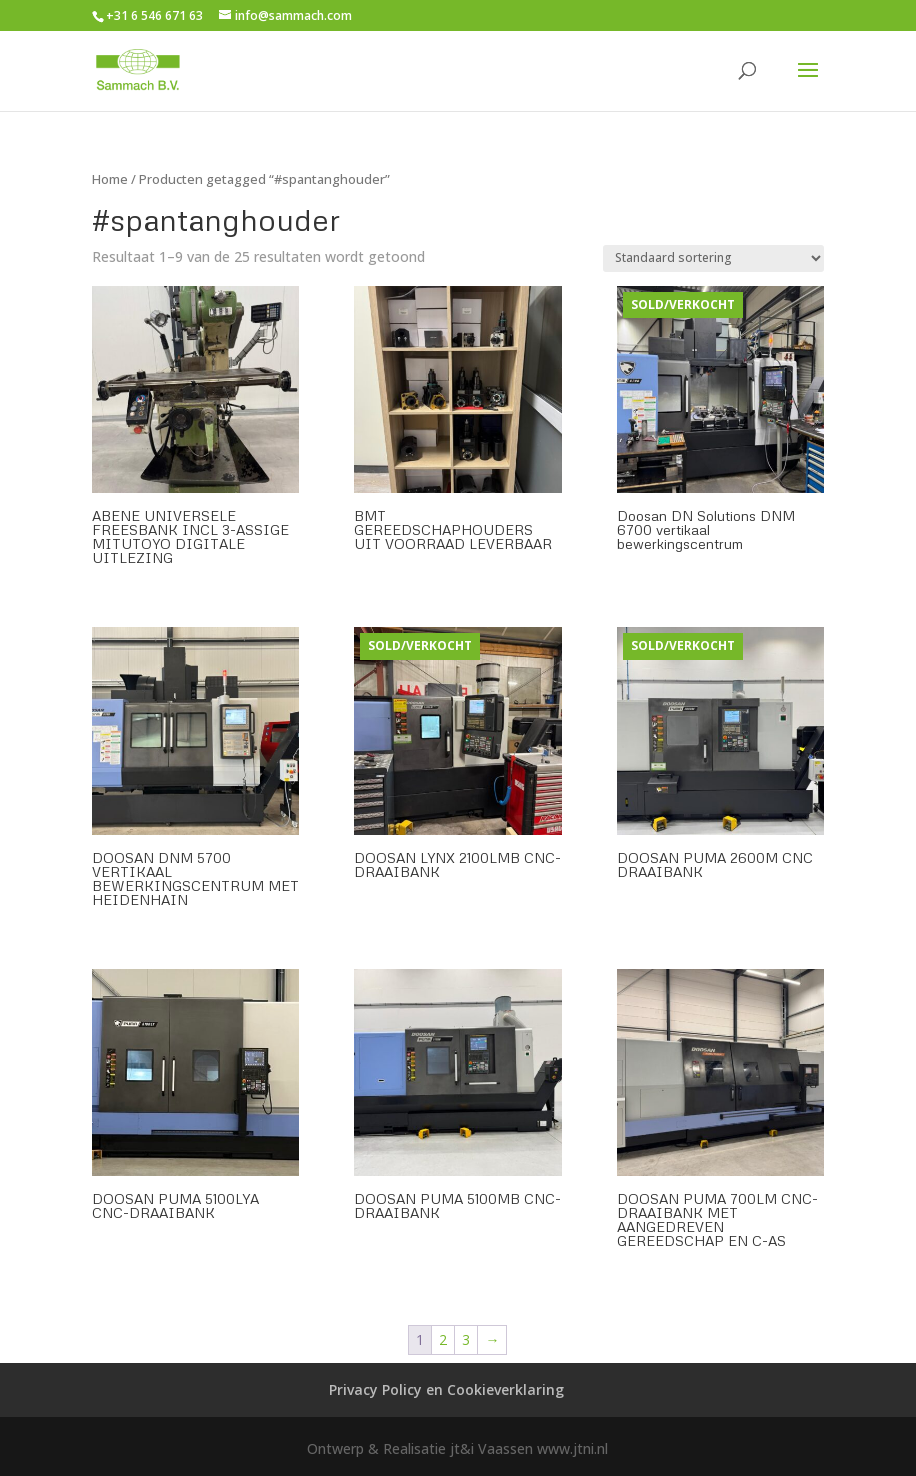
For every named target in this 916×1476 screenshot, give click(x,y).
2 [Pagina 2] (443, 1339)
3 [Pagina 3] (466, 1339)
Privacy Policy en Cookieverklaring (446, 1389)
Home (110, 179)
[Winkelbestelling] (713, 258)
